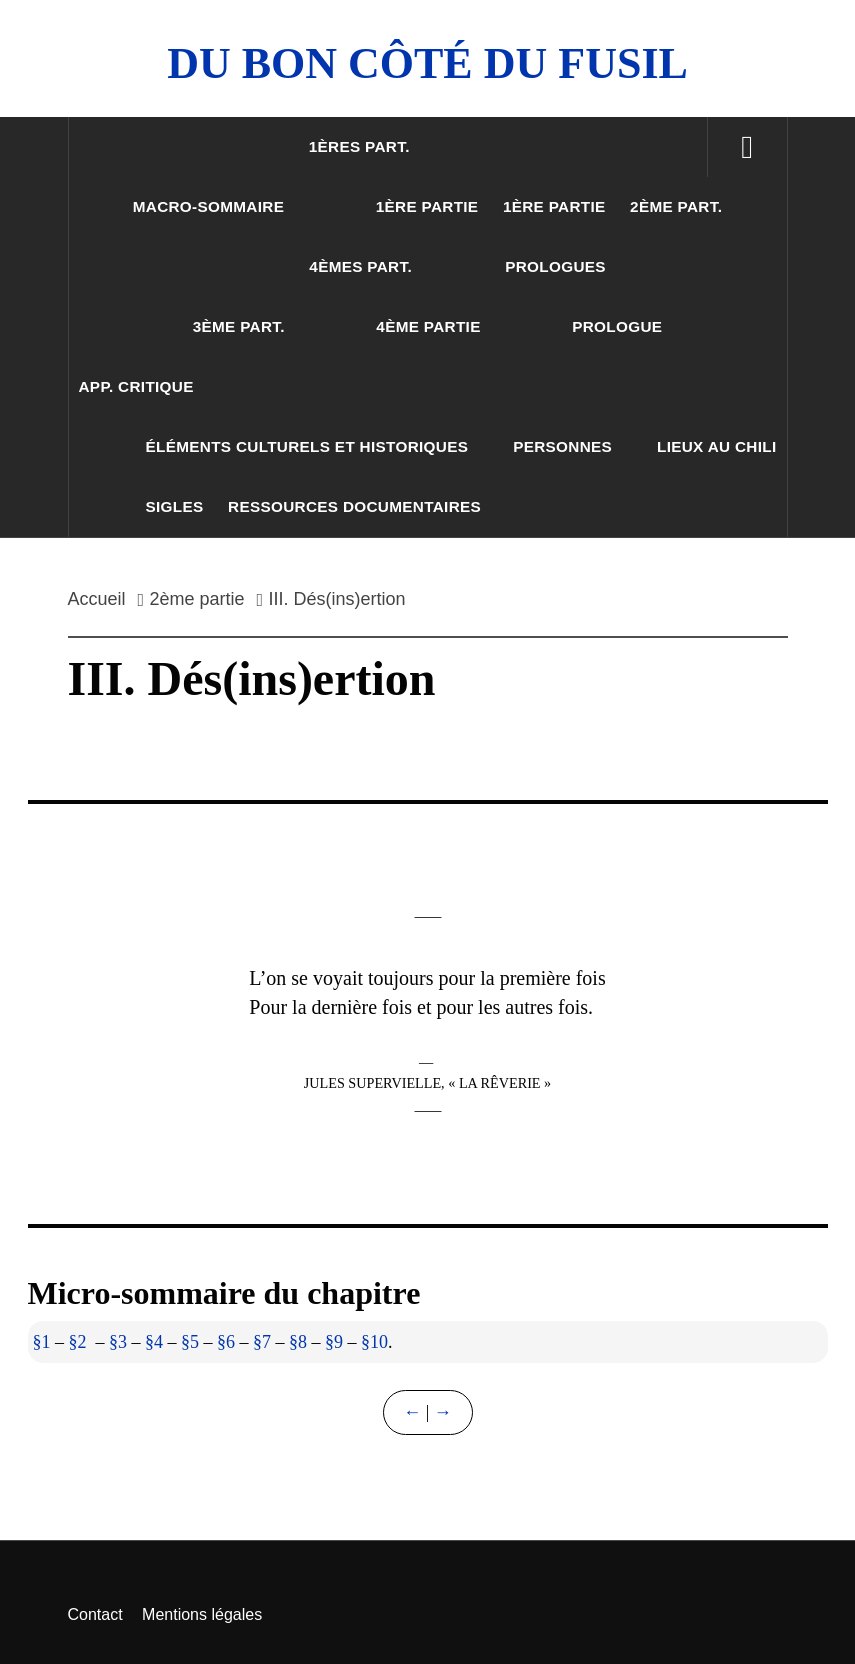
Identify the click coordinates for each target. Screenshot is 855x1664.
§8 (298, 1342)
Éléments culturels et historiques (307, 446)
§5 (190, 1342)
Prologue (617, 326)
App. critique (136, 386)
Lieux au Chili (717, 446)
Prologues (555, 266)
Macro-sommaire (209, 206)
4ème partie (428, 326)
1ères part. (359, 146)
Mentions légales (202, 1614)
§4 (154, 1342)
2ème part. (676, 206)
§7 (262, 1342)
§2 (78, 1342)
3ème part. (239, 326)
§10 (374, 1342)
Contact (95, 1614)
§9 (334, 1342)
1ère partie (427, 206)
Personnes (562, 446)
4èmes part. (360, 266)
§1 (42, 1342)
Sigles (175, 506)
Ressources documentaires (354, 506)
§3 (118, 1342)
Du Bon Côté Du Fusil (427, 63)
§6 (226, 1342)
